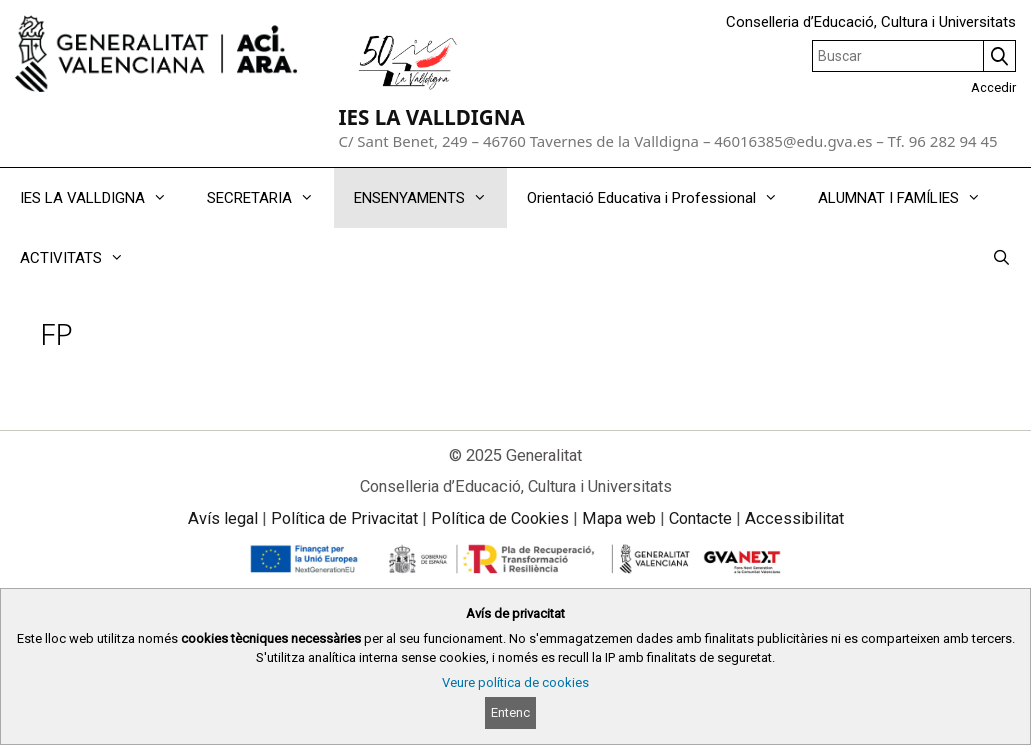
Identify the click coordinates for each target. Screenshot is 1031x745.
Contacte (700, 518)
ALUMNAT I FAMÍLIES (909, 198)
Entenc (510, 712)
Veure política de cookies (515, 682)
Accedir (993, 87)
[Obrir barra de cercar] (1001, 258)
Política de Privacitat (344, 518)
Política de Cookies (500, 518)
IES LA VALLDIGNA (431, 117)
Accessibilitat (794, 518)
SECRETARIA (270, 198)
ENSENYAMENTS (430, 198)
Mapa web (619, 518)
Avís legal (223, 518)
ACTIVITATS (82, 258)
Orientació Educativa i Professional (662, 198)
